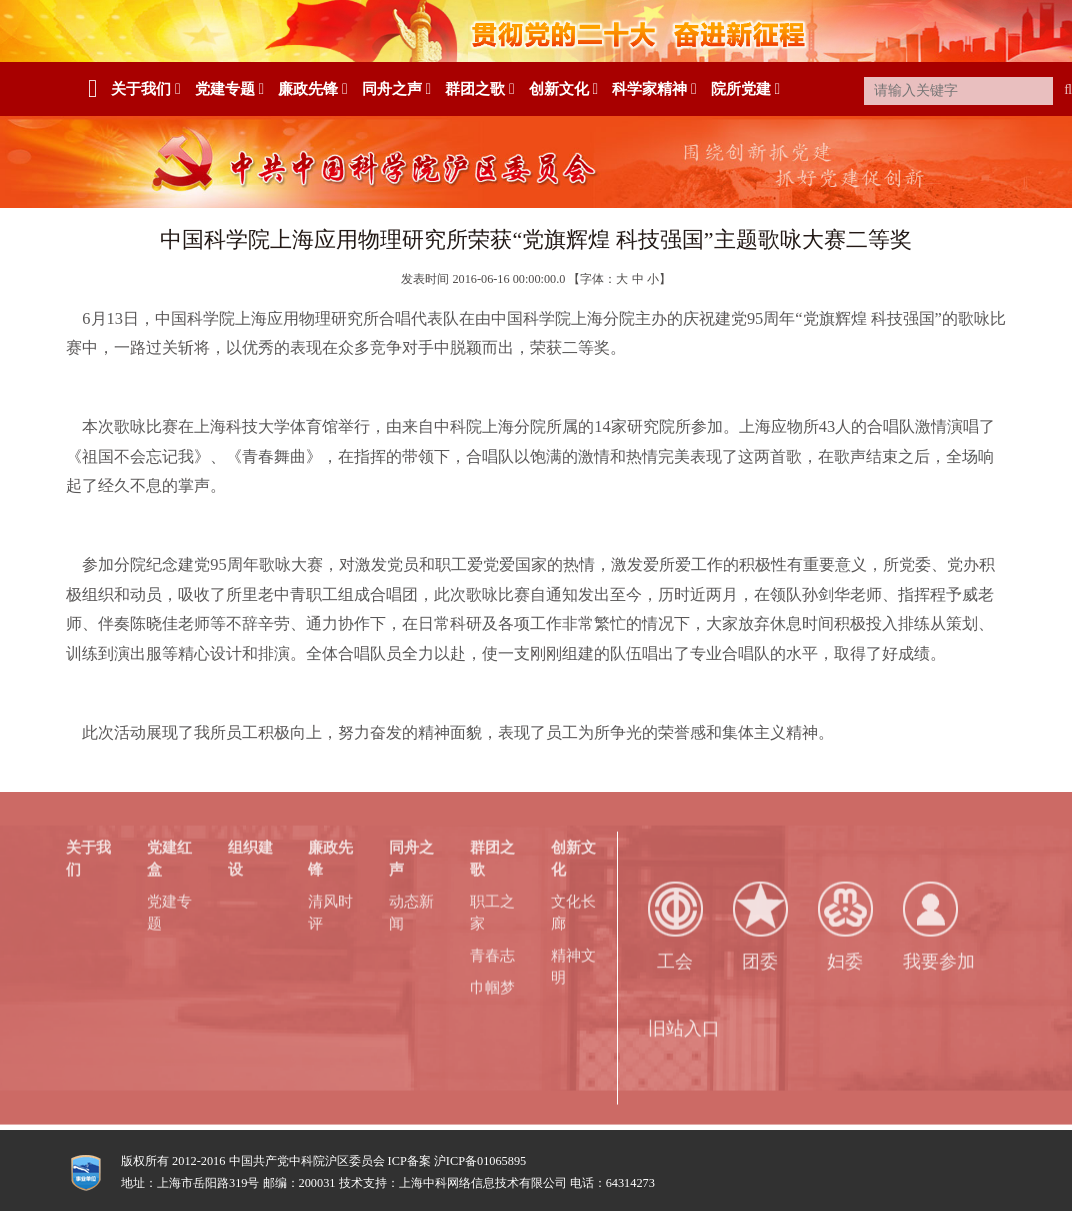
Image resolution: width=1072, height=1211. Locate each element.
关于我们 (145, 88)
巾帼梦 (492, 984)
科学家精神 (654, 88)
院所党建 (745, 88)
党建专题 (229, 88)
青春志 (492, 952)
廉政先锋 (312, 88)
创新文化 (563, 88)
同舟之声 (396, 88)
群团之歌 (479, 88)
